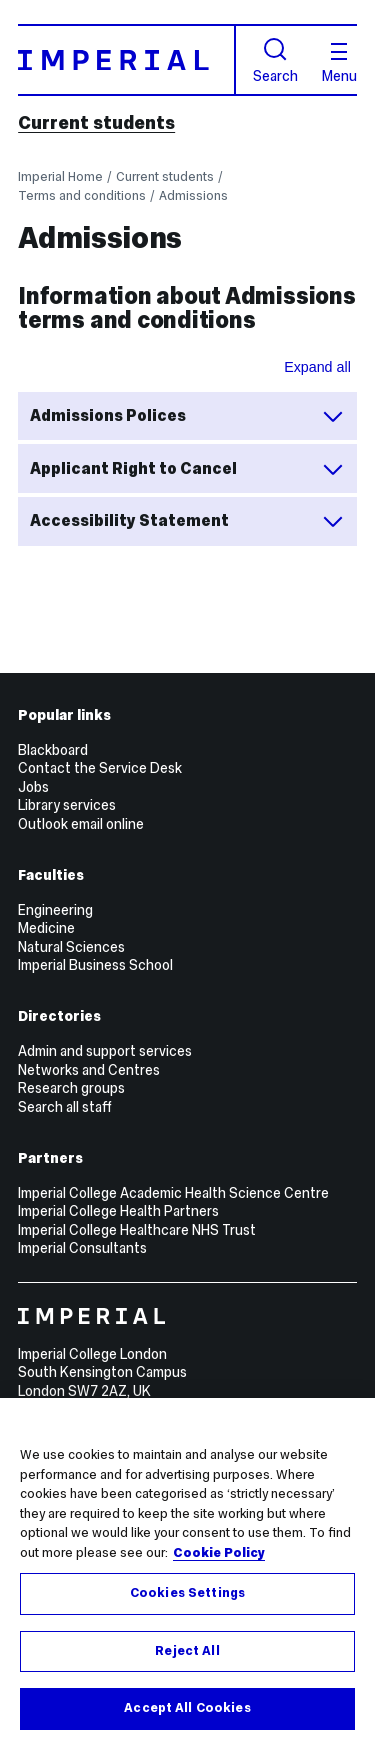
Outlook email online (81, 824)
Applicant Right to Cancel (187, 469)
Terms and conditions (82, 195)
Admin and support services (105, 1051)
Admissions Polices (187, 416)
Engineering (55, 910)
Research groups (71, 1088)
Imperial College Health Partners (118, 1211)
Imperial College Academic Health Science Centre (173, 1193)
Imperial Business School (95, 965)
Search (275, 60)
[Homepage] (127, 59)
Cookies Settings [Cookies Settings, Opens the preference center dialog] (187, 1593)
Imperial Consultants (82, 1248)
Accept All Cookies (187, 1708)
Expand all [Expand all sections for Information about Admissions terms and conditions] (317, 367)
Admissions (193, 195)
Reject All (187, 1651)
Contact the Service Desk (100, 768)
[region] (187, 1572)
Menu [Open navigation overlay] (339, 63)
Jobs (33, 787)
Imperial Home (60, 176)
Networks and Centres (89, 1070)
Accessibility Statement (187, 521)
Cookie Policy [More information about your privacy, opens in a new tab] (219, 1553)
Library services (67, 805)
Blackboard (53, 750)
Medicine (46, 928)
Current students (96, 123)
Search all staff (65, 1107)
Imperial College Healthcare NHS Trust (137, 1230)
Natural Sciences (71, 947)
